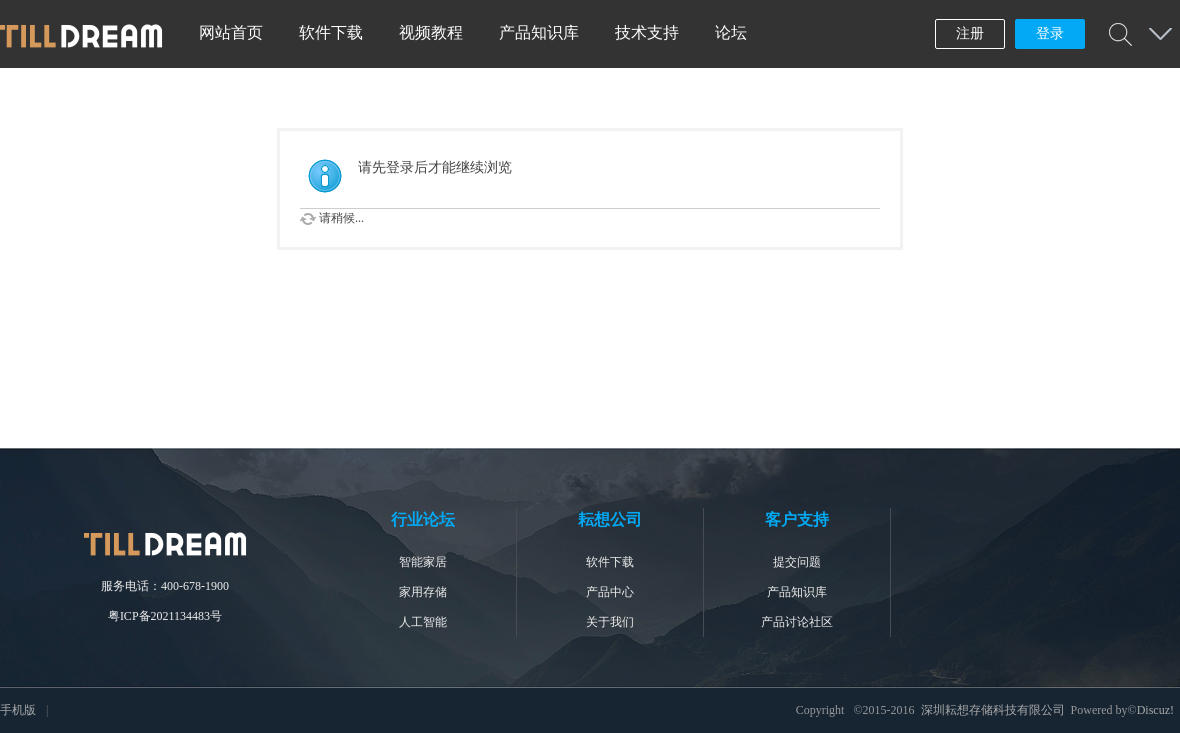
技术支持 (647, 32)
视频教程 (431, 32)
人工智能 (423, 622)
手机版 (18, 710)
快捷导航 (1160, 34)
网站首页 (231, 32)
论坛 (731, 32)
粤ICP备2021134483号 (165, 616)
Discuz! (1155, 710)
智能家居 (423, 562)
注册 (970, 33)
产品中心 (610, 592)
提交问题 (797, 562)
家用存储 (423, 592)
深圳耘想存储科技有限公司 (993, 710)
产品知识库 (539, 32)
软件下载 (331, 32)
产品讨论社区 (797, 622)
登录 (1050, 33)
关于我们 (610, 622)
